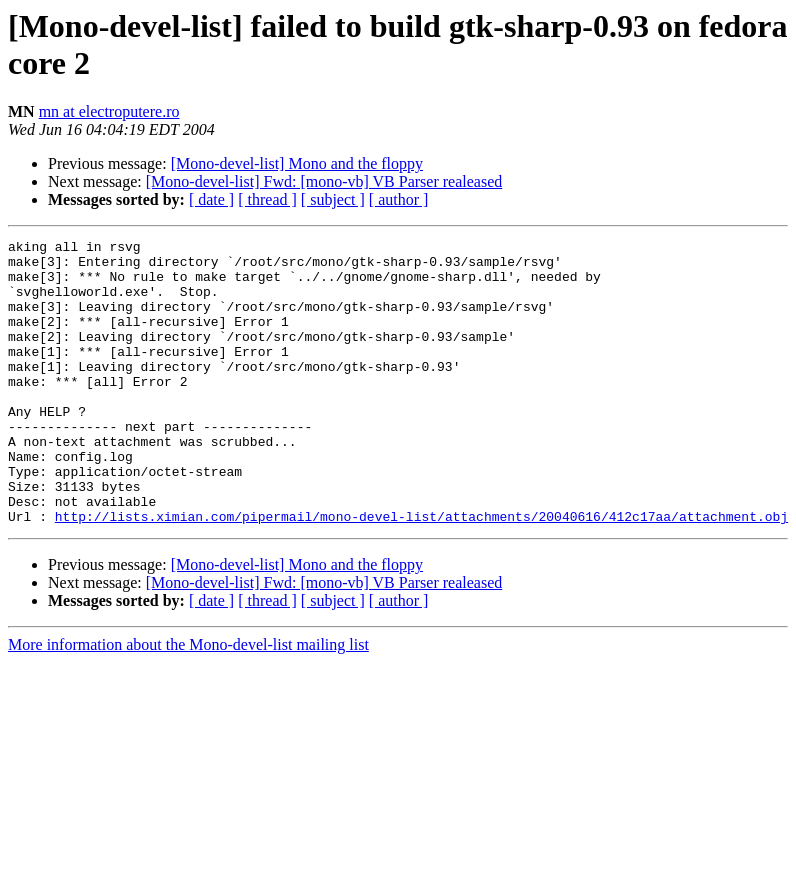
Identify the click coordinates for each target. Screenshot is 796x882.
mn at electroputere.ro (109, 111)
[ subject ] (333, 199)
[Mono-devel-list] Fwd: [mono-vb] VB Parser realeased (324, 181)
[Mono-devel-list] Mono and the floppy (297, 163)
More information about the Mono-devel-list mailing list (188, 701)
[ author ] (399, 199)
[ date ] (211, 199)
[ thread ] (267, 199)
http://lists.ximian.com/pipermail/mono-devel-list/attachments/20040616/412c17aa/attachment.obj (421, 573)
